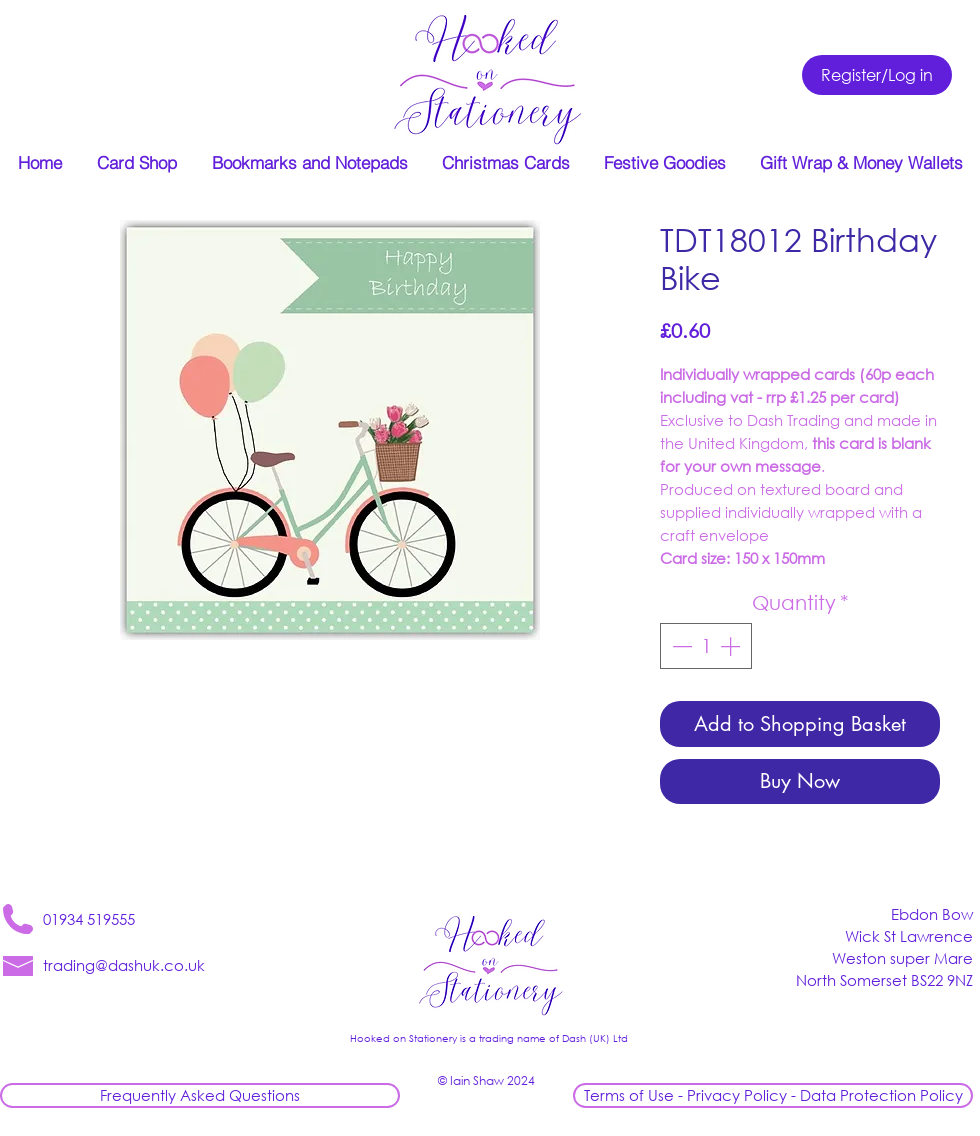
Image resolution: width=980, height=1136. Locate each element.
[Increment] (732, 646)
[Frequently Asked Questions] (200, 1095)
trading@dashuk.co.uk (124, 965)
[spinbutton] (706, 646)
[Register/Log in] (877, 75)
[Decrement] (680, 646)
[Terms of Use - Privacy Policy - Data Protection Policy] (773, 1095)
